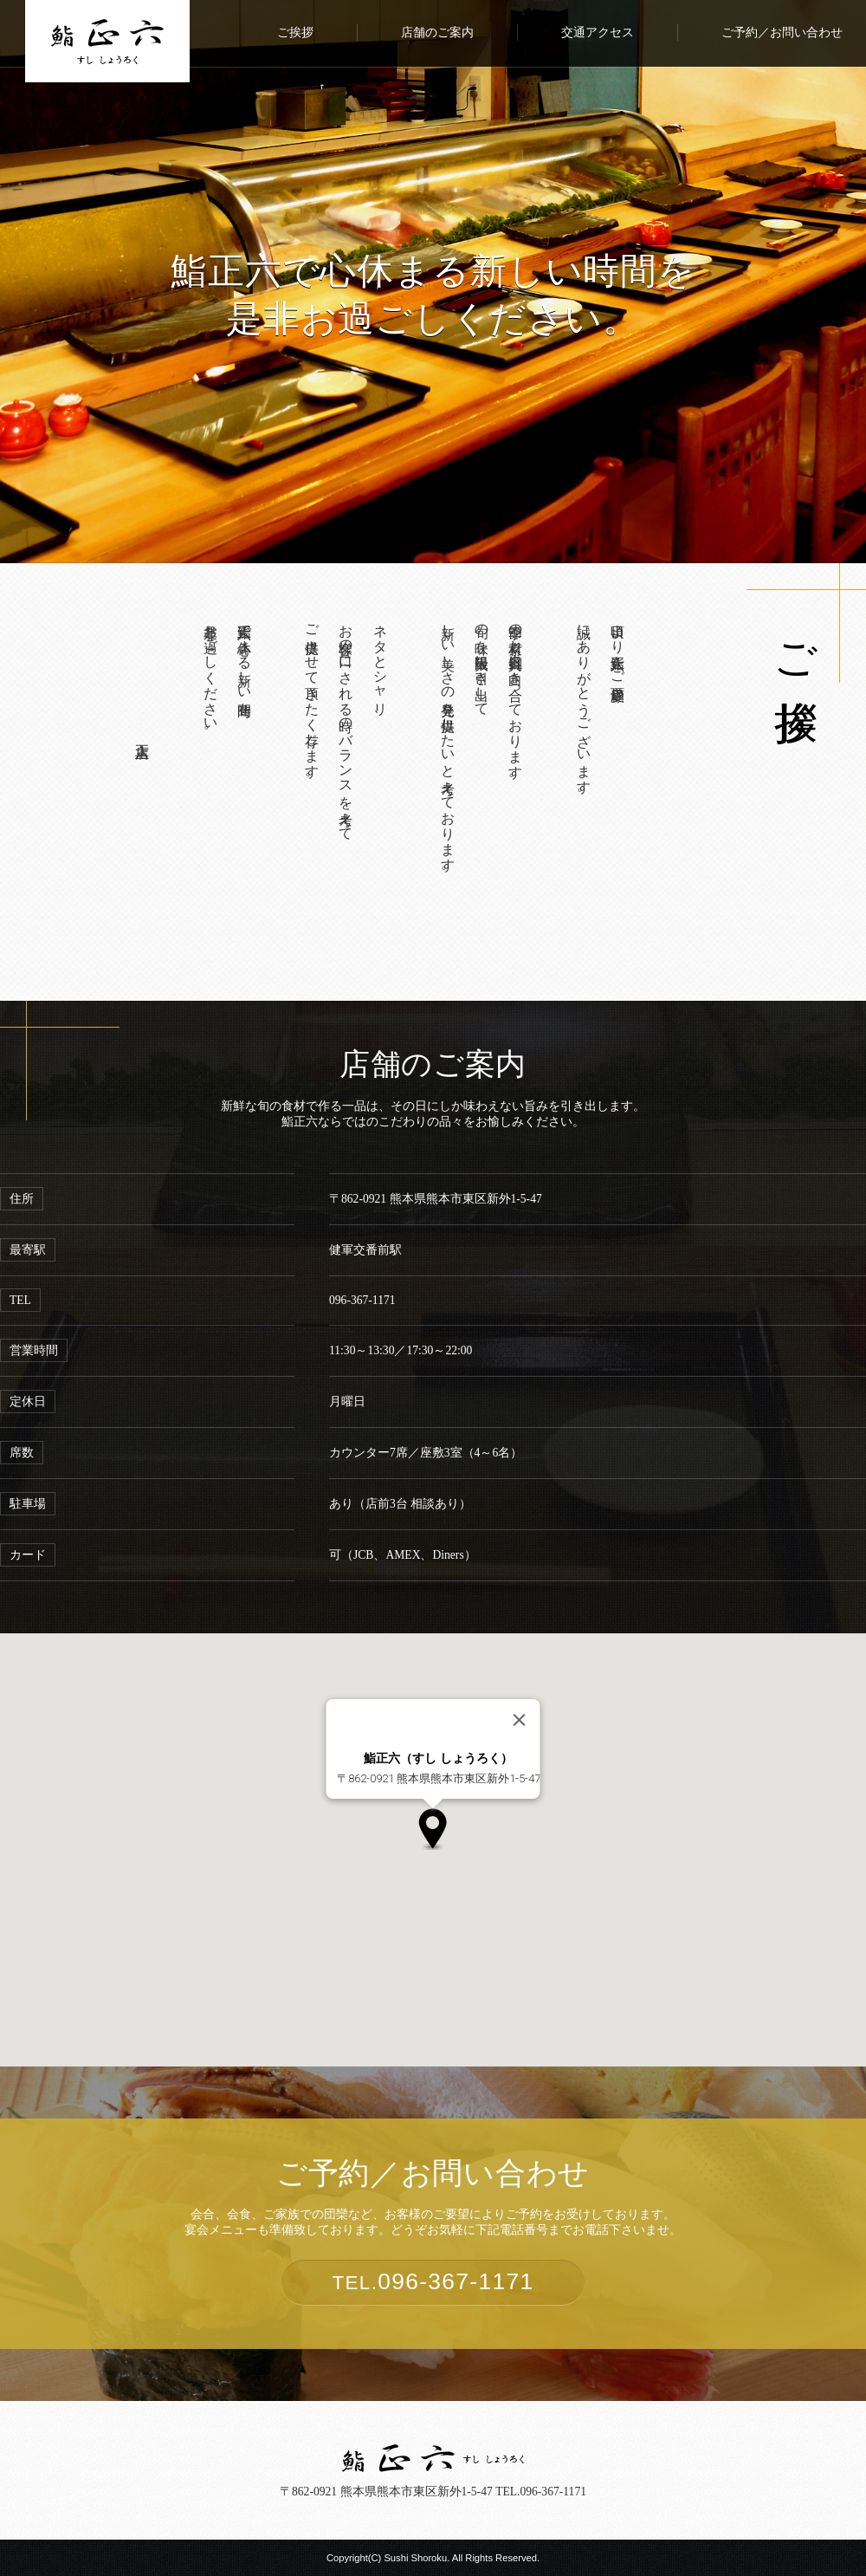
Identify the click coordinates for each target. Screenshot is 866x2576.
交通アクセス (597, 32)
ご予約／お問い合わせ (782, 32)
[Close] (519, 1720)
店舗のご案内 (437, 32)
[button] (432, 1829)
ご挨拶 (295, 32)
